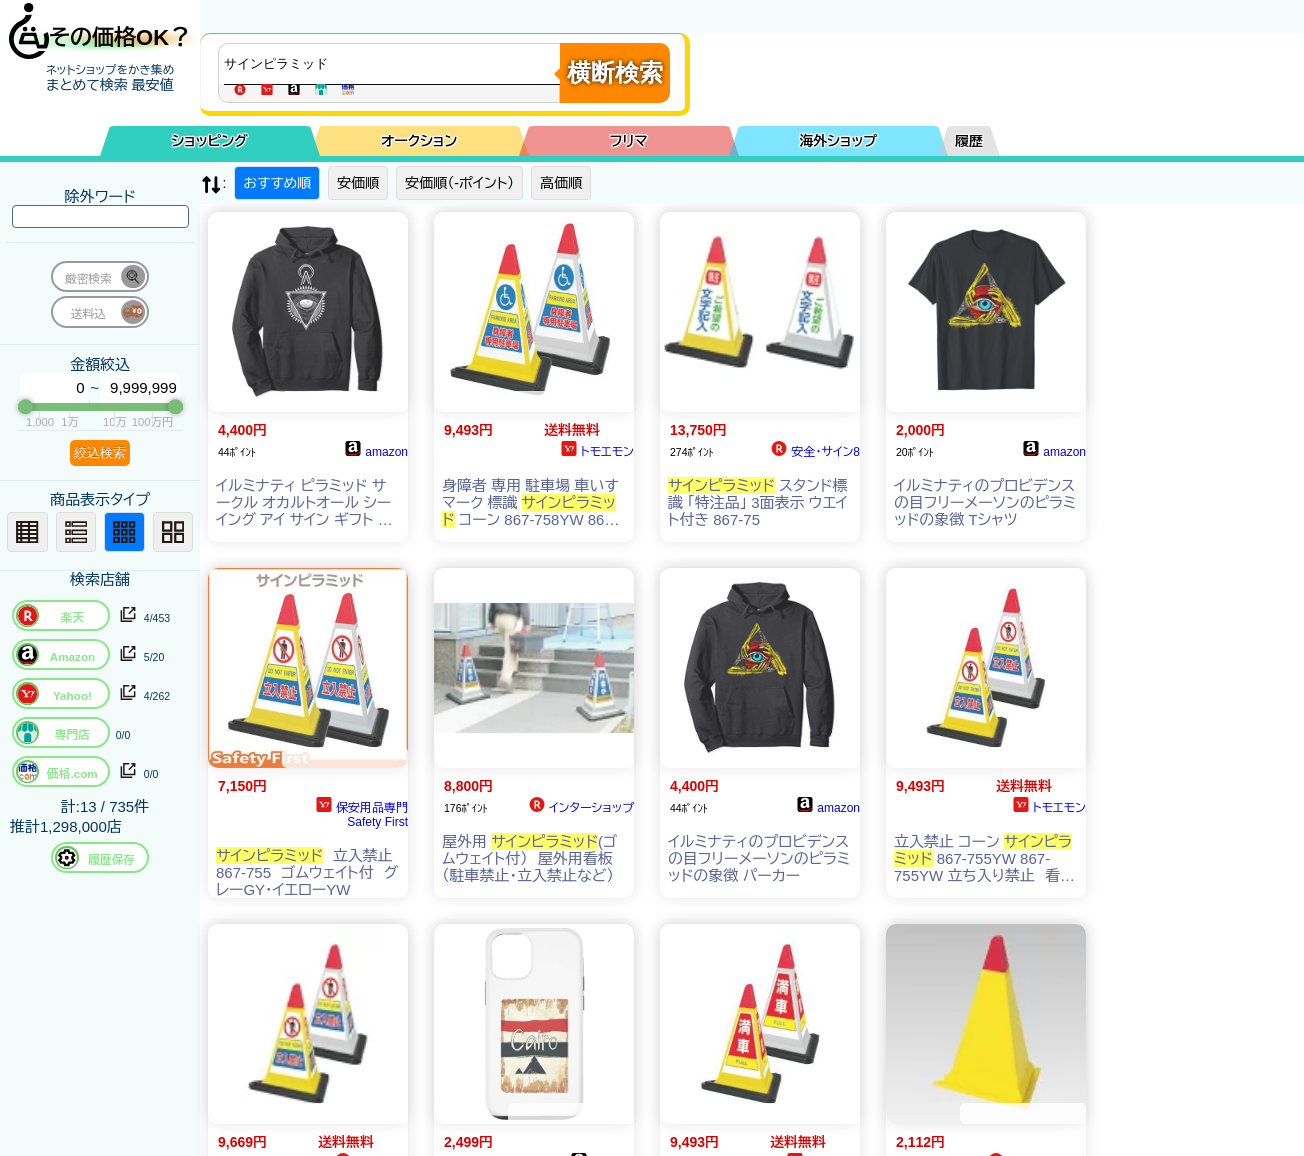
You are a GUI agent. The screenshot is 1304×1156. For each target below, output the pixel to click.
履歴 (969, 141)
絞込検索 (100, 452)
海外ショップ (838, 141)
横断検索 (615, 72)
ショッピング (210, 141)
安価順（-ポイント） (459, 183)
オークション (419, 141)
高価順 (561, 183)
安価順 (358, 183)
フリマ (629, 141)
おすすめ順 (277, 183)
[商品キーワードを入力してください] (394, 64)
